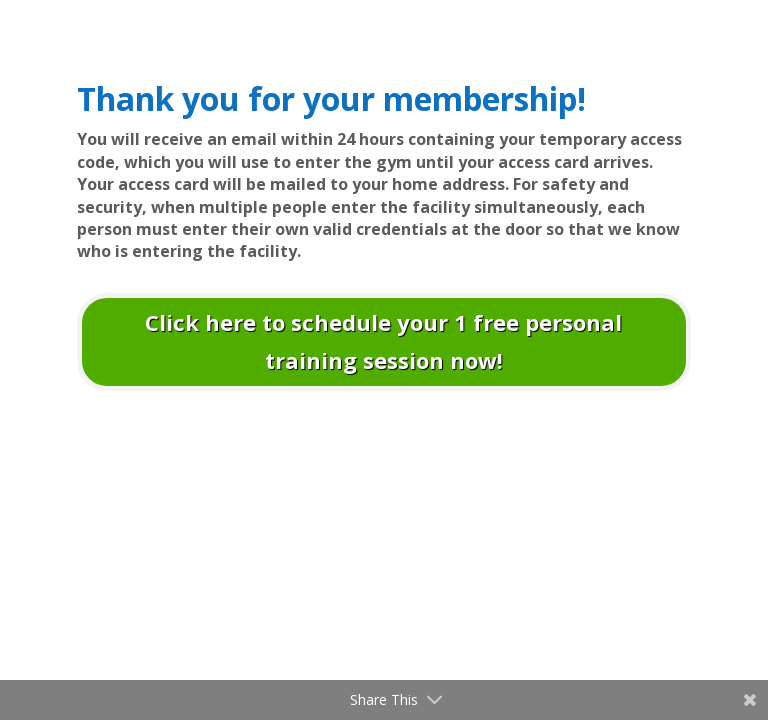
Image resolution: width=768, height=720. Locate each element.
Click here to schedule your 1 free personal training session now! (383, 340)
